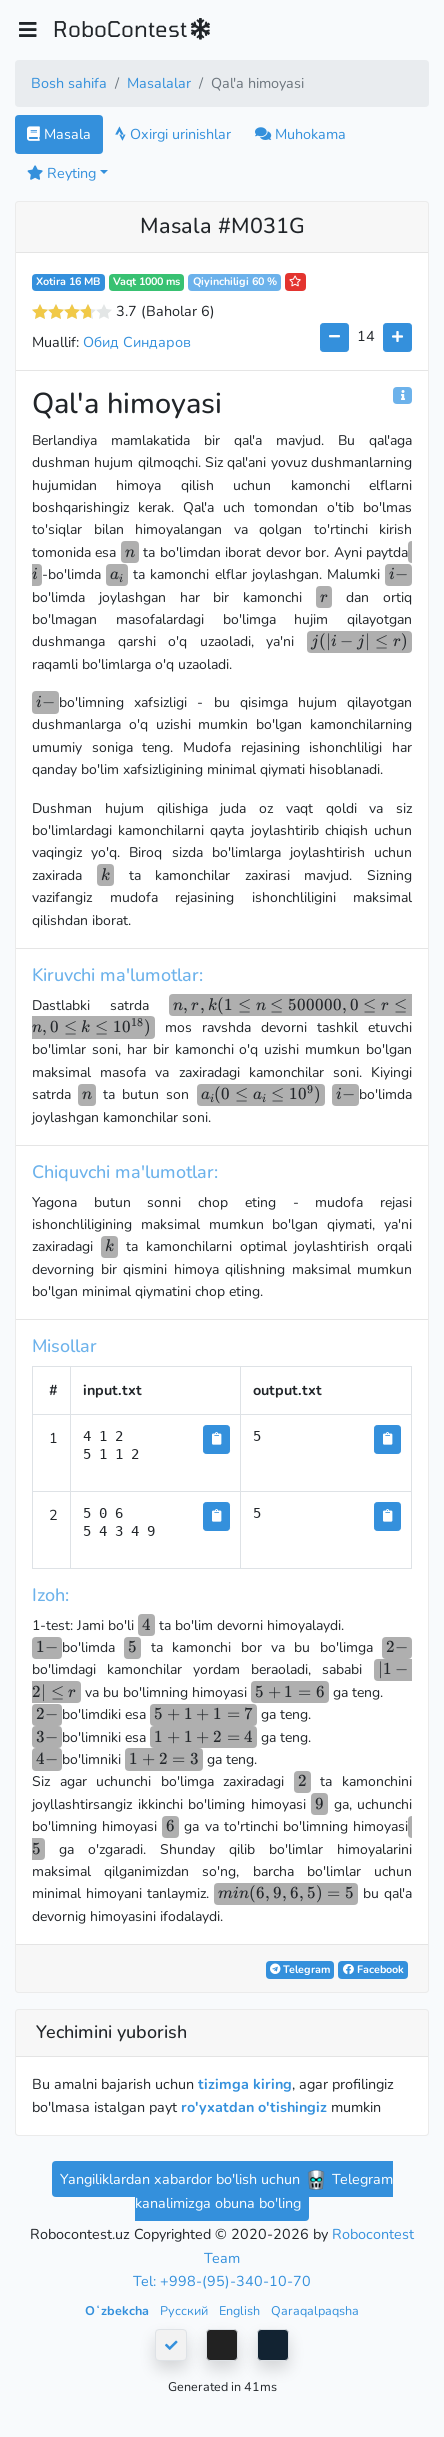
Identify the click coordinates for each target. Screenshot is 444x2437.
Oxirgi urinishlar (173, 134)
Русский (185, 2310)
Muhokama (300, 134)
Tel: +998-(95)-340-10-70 (222, 2281)
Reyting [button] (61, 173)
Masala (59, 134)
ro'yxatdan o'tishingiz (254, 2107)
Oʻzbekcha (118, 2310)
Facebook (373, 1969)
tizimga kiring (245, 2084)
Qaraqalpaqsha (315, 2310)
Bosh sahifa (69, 83)
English (241, 2310)
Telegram (300, 1969)
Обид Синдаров (137, 342)
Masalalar (159, 83)
